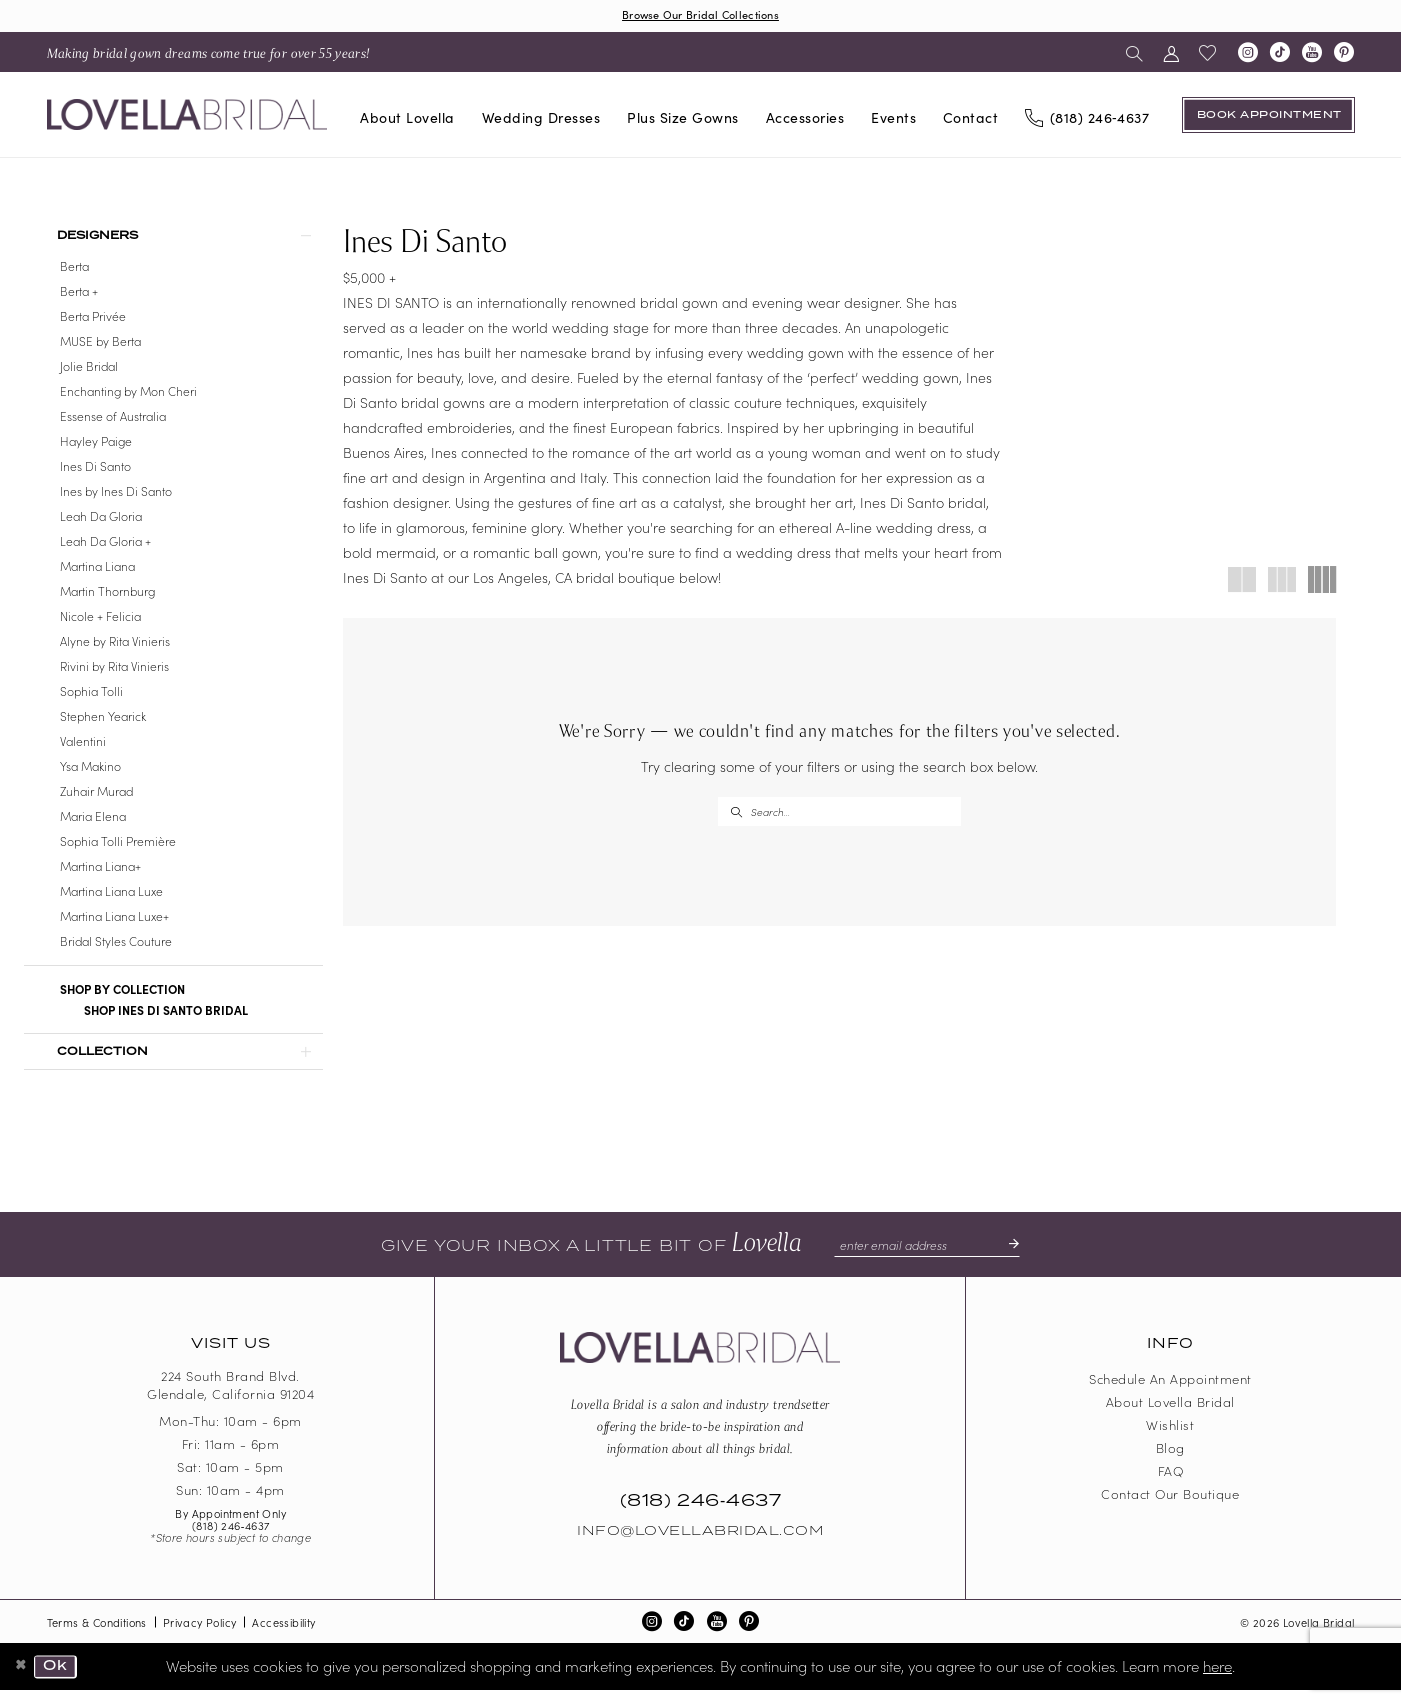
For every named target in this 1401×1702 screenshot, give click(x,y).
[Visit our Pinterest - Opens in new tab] (1344, 54)
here (1217, 1677)
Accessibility (283, 1634)
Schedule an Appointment (1170, 1391)
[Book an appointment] (1268, 116)
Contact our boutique (1170, 1506)
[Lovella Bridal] (187, 116)
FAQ (1171, 1483)
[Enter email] (927, 1257)
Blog (1170, 1460)
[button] (1171, 53)
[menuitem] (209, 53)
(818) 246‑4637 (230, 1538)
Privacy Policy (200, 1634)
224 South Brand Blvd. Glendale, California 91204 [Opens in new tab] (230, 1398)
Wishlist (1170, 1437)
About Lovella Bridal (1170, 1414)
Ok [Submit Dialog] (60, 1679)
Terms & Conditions (97, 1634)
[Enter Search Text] (839, 813)
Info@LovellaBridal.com (700, 1544)
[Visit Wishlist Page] (1208, 54)
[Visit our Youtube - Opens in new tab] (1312, 54)
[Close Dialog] (22, 1679)
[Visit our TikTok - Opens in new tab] (1280, 54)
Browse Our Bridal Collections (701, 15)
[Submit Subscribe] (1015, 1257)
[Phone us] (1087, 117)
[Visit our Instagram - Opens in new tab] (1248, 54)
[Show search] (1134, 53)
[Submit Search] (736, 813)
